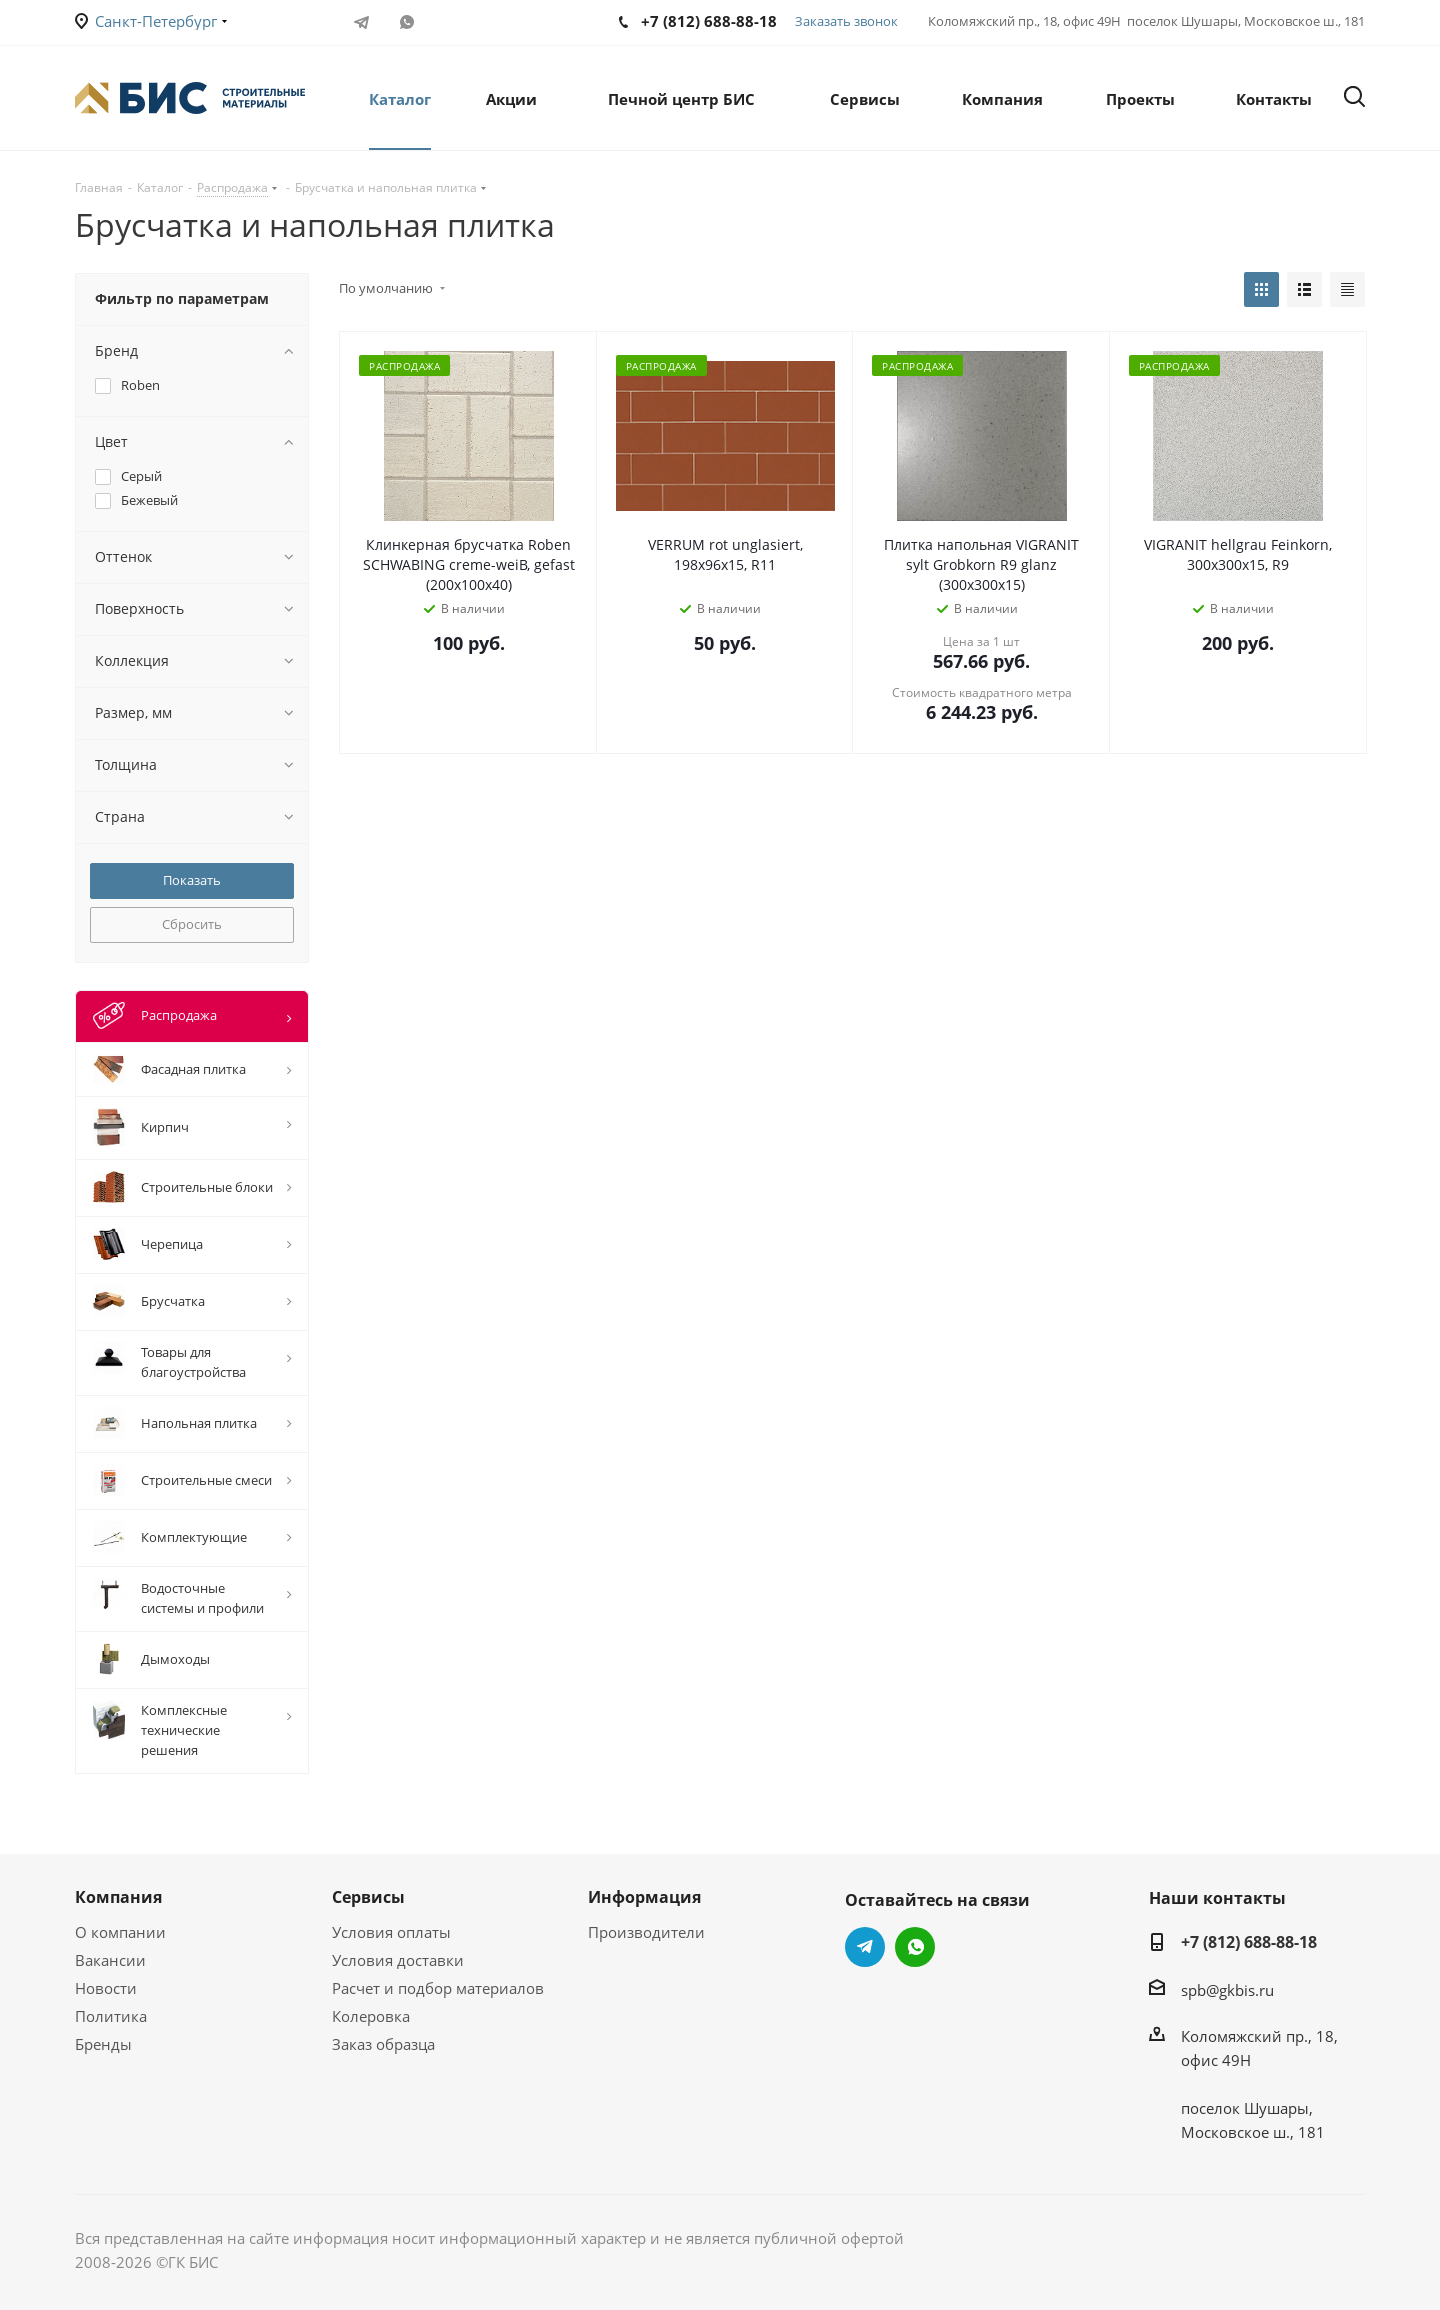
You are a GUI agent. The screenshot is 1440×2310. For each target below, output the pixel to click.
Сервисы (368, 1897)
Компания (118, 1897)
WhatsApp (406, 22)
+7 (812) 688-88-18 (1249, 1942)
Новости (106, 1988)
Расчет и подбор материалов (438, 1988)
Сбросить (192, 924)
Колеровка (371, 2016)
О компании (120, 1932)
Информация (644, 1897)
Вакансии (110, 1960)
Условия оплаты (391, 1932)
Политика (111, 2016)
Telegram (361, 22)
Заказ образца (383, 2044)
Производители (646, 1932)
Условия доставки (398, 1960)
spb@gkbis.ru (1227, 1990)
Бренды (103, 2044)
